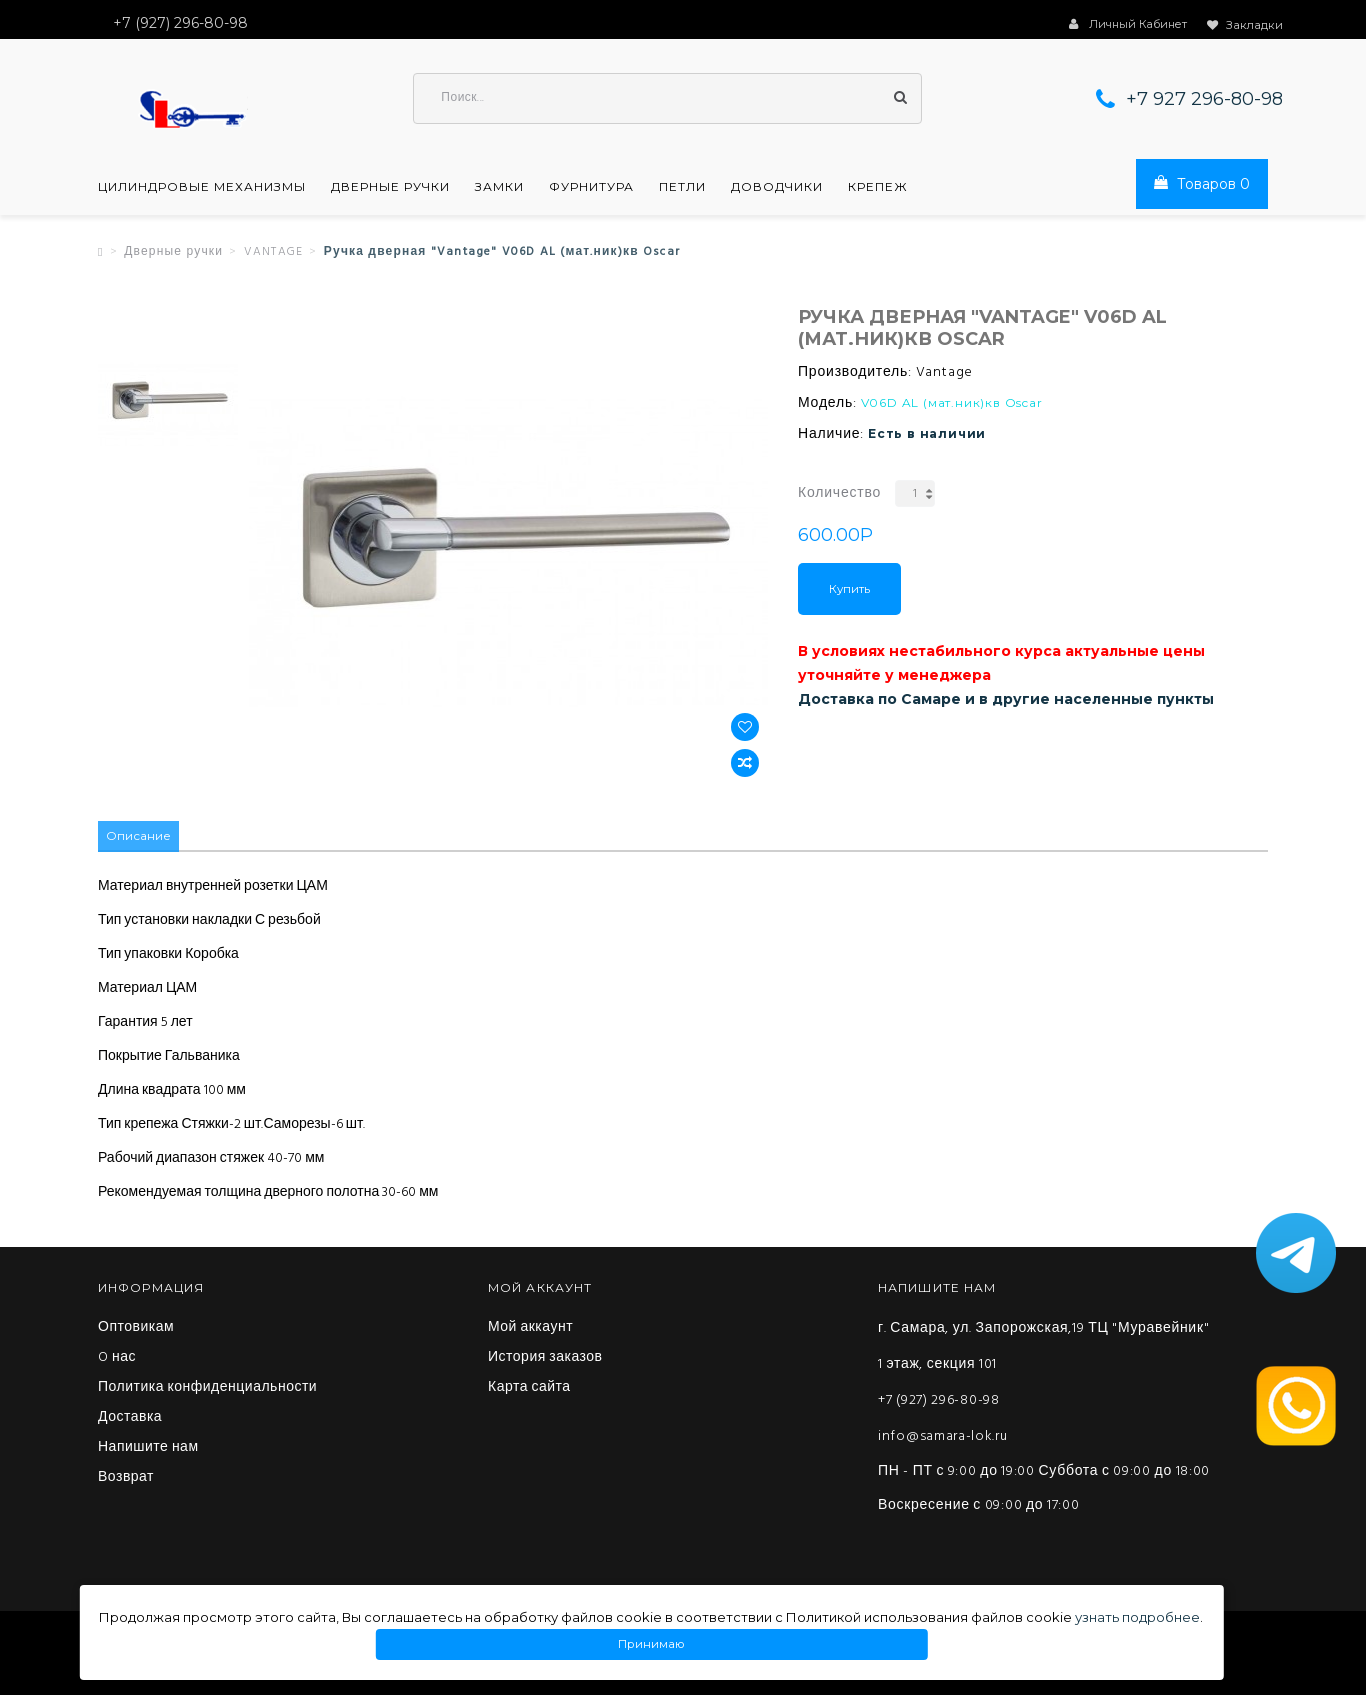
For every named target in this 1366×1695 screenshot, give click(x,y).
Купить (849, 590)
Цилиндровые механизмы (202, 188)
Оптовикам (136, 1329)
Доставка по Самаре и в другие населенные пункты (1006, 700)
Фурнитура (591, 188)
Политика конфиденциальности (207, 1389)
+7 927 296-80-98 (1204, 100)
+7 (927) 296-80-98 (939, 1401)
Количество (839, 494)
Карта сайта (529, 1389)
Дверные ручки (390, 188)
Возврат (126, 1479)
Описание (138, 837)
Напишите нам (148, 1449)
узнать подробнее (1137, 1617)
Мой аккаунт (530, 1329)
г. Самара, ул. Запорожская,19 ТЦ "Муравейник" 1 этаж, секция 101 (1043, 1347)
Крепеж (878, 188)
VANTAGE (273, 253)
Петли (682, 188)
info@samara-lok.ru (943, 1437)
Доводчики (777, 188)
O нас (117, 1359)
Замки (499, 188)
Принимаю (651, 1644)
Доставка (130, 1419)
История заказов (545, 1359)
